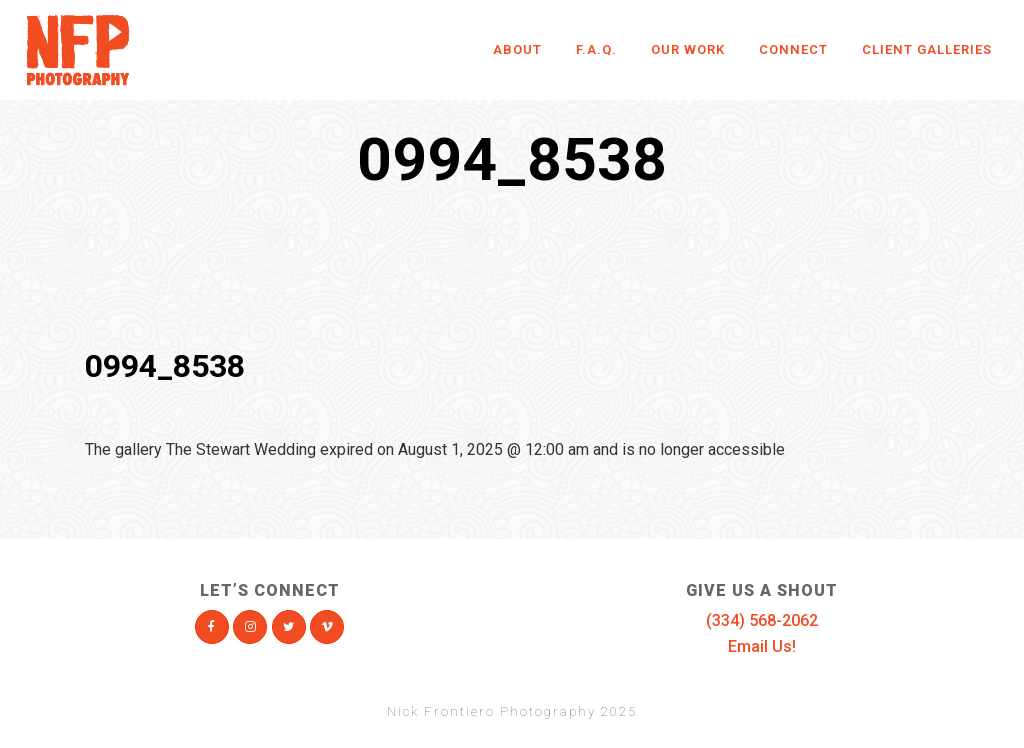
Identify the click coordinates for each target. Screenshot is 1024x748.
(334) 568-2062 (762, 620)
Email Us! (762, 646)
